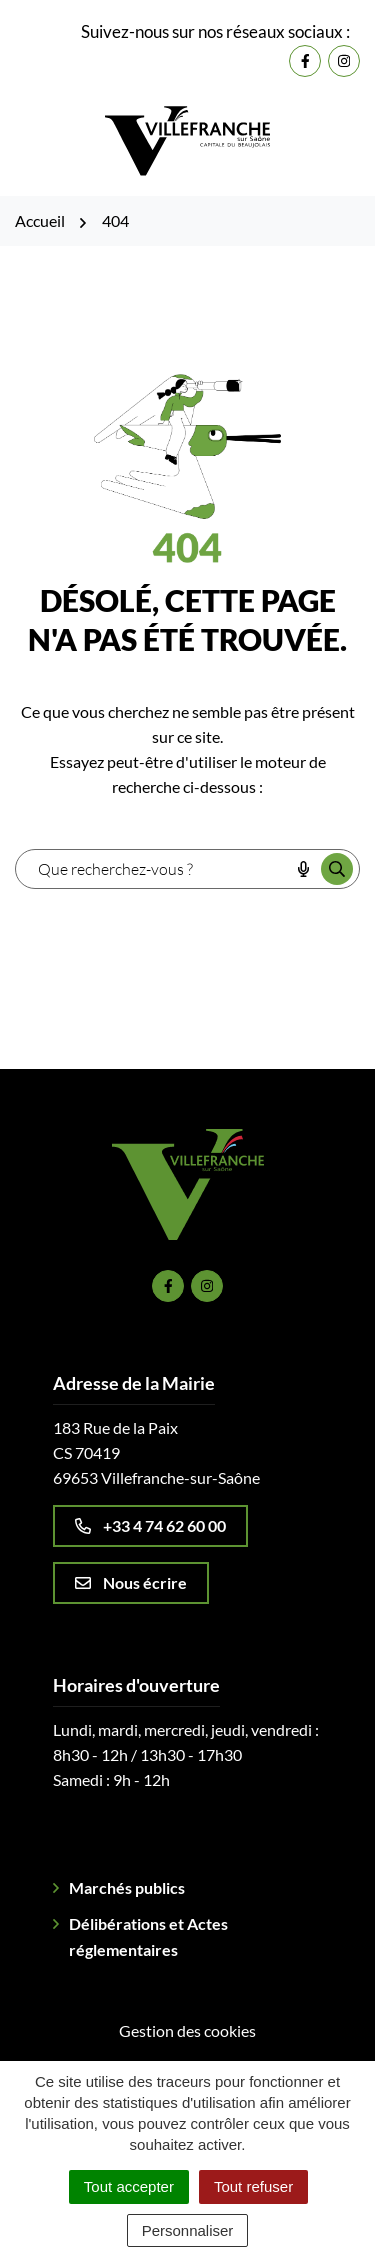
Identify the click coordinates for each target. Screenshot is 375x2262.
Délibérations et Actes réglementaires (148, 1936)
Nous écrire (131, 1582)
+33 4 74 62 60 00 (150, 1525)
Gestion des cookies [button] (187, 2030)
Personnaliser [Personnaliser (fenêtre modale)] (188, 2230)
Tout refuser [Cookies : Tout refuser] (253, 2186)
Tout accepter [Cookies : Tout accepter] (129, 2186)
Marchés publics (127, 1887)
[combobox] (152, 869)
